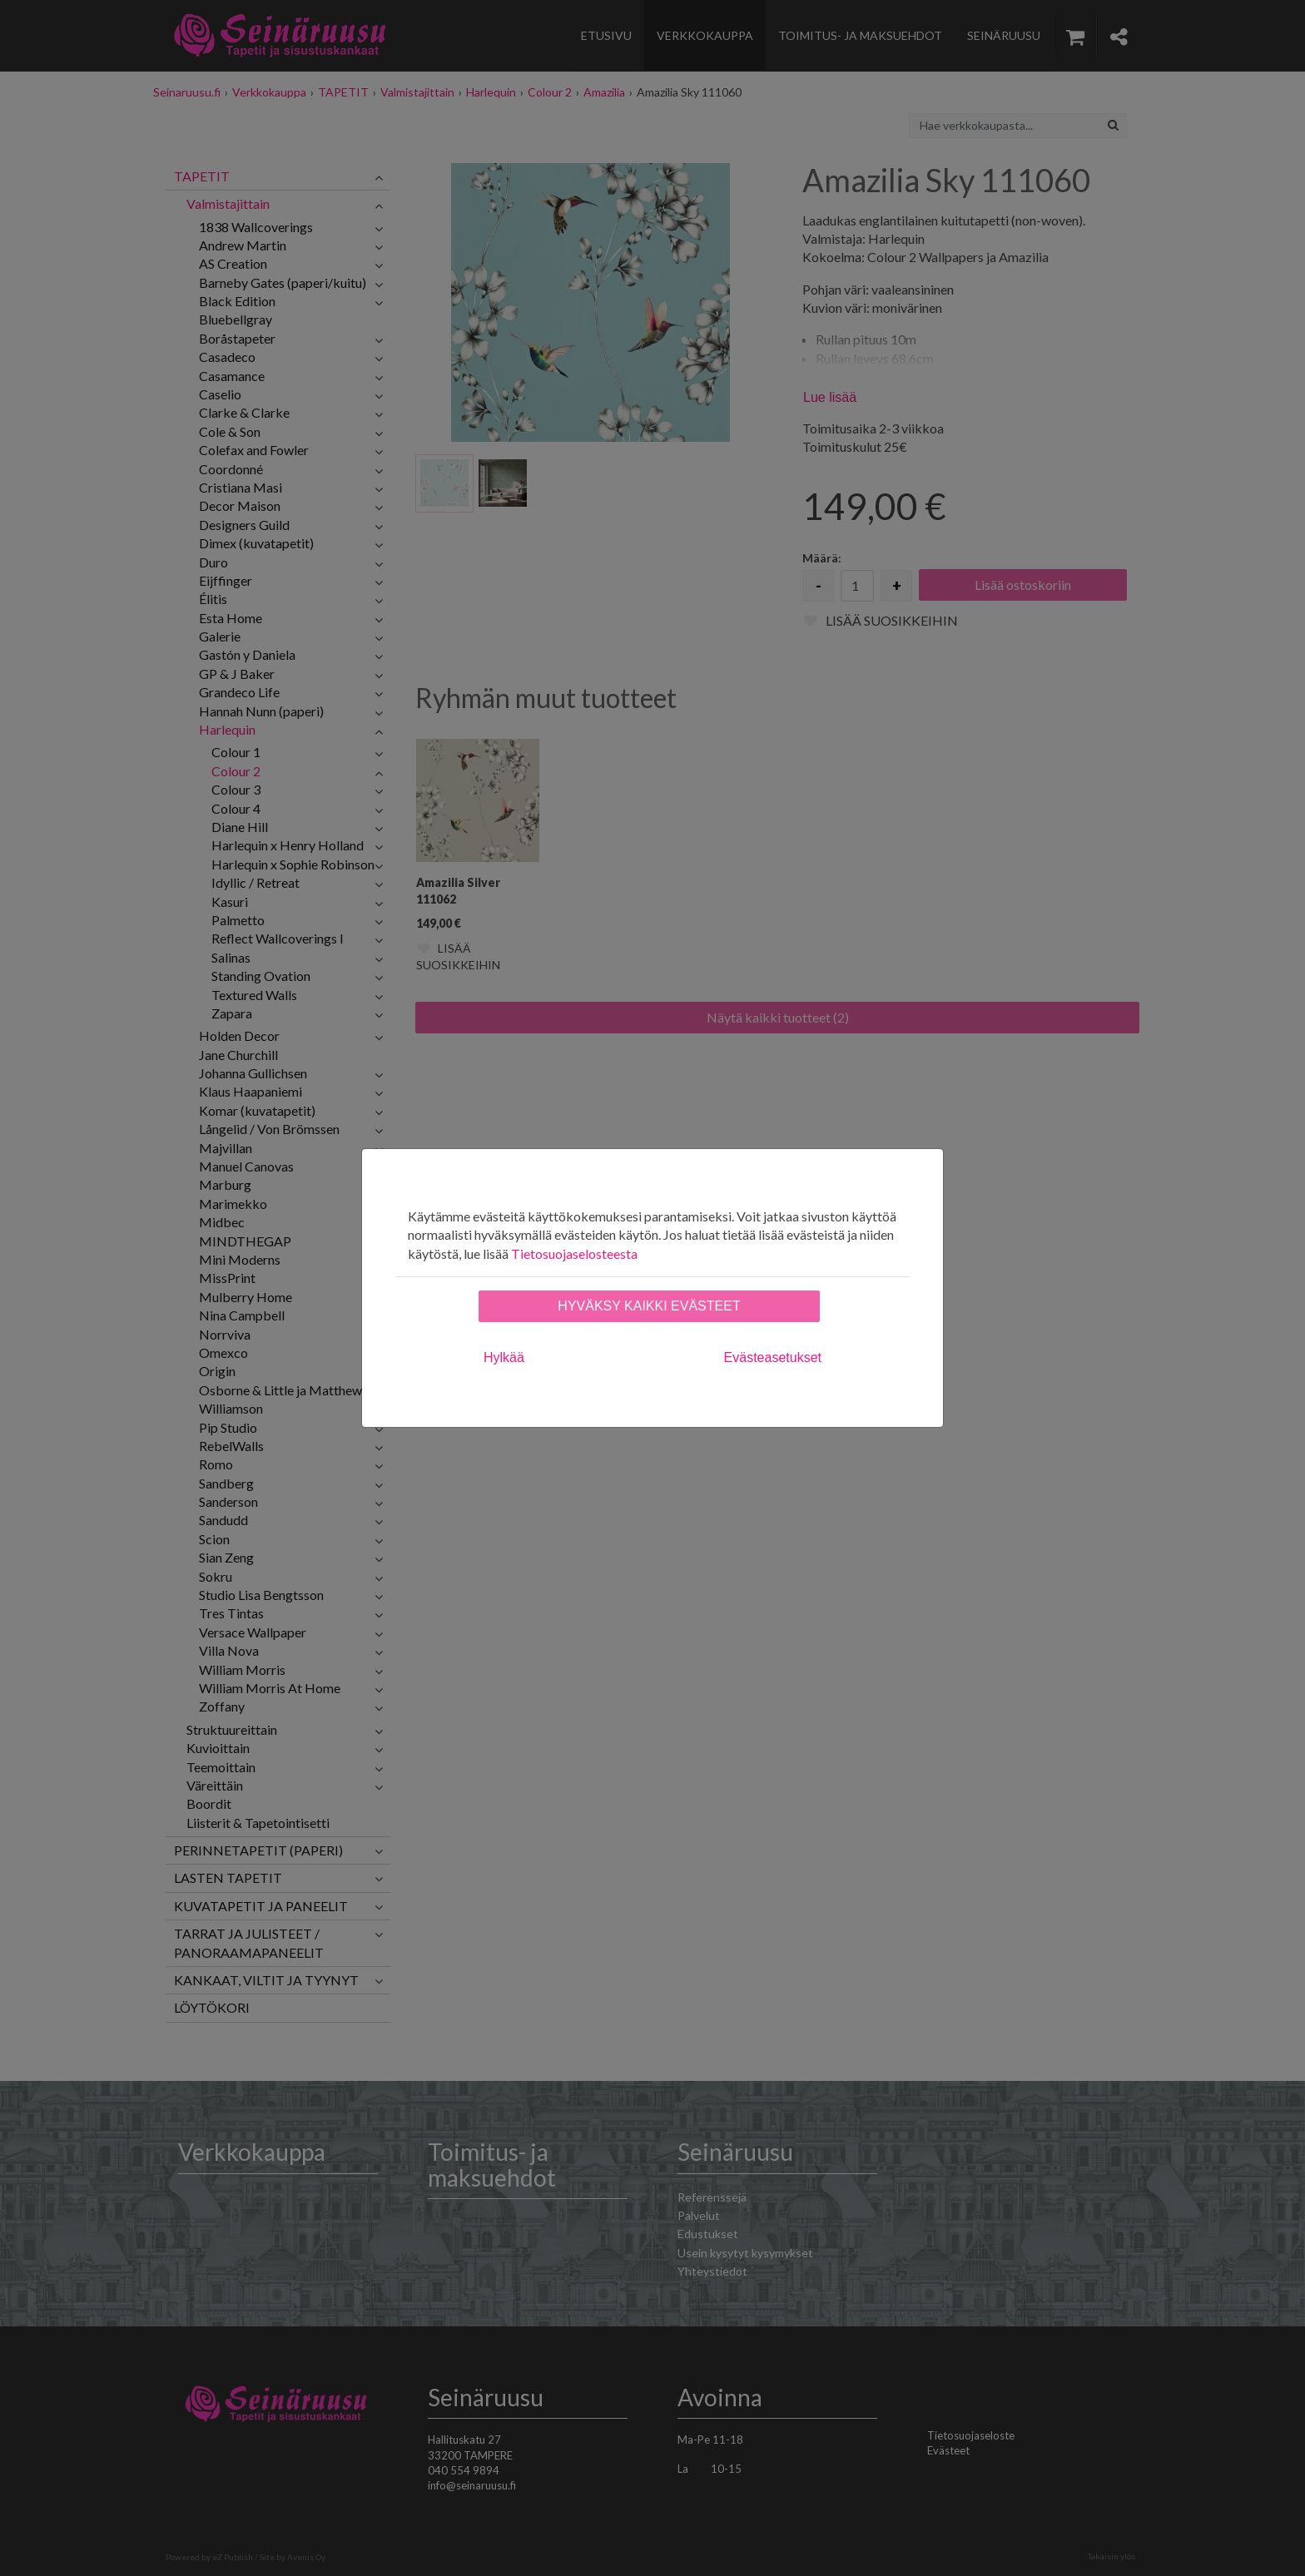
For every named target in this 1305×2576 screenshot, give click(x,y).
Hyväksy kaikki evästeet (649, 1306)
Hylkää (504, 1357)
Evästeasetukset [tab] (772, 1357)
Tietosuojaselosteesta (574, 1253)
